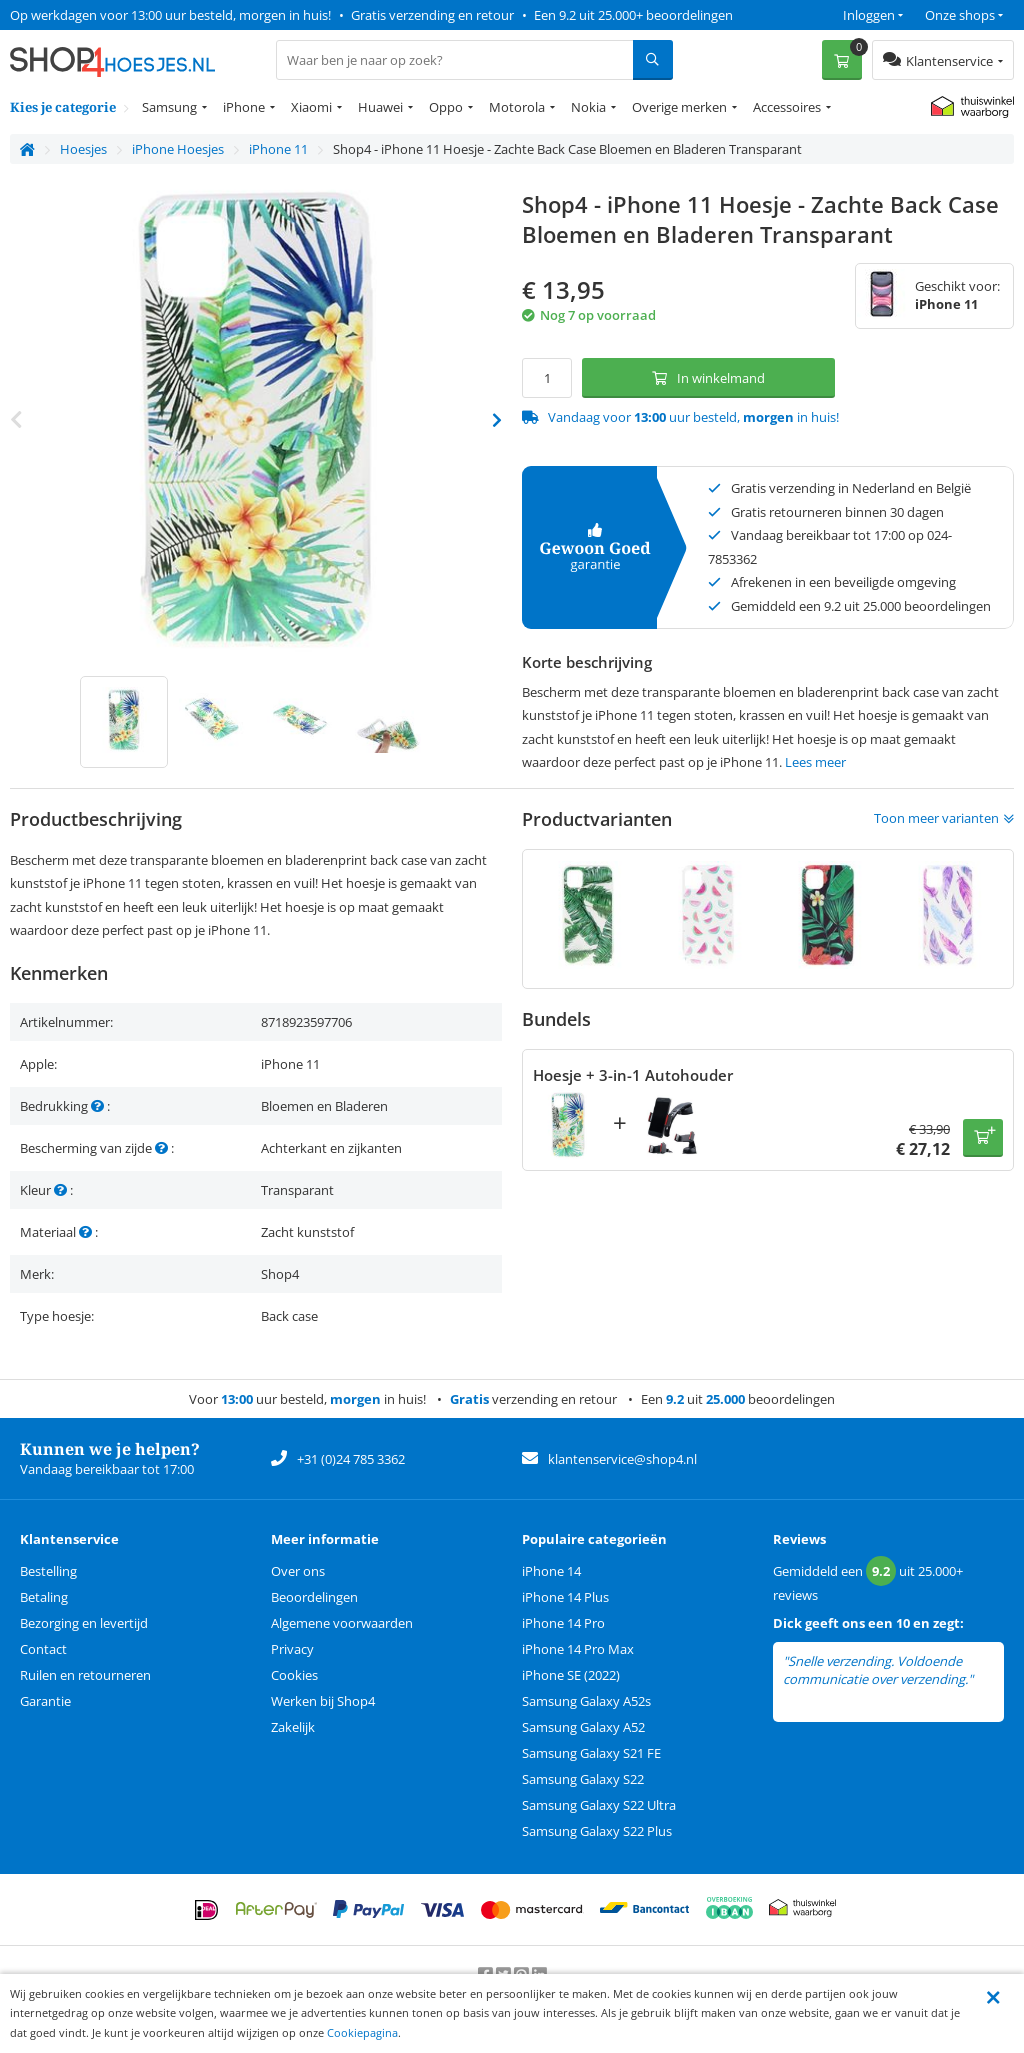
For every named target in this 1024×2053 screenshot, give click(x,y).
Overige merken (679, 107)
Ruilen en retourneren (85, 1675)
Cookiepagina (362, 2032)
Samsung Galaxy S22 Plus (597, 1831)
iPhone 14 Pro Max (578, 1649)
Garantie (45, 1701)
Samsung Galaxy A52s (586, 1701)
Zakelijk (293, 1727)
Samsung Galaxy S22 (583, 1779)
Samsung (169, 107)
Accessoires (787, 107)
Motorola (517, 107)
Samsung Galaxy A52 (583, 1727)
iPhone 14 (551, 1571)
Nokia (588, 107)
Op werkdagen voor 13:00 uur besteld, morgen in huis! (170, 15)
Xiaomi (311, 107)
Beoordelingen (314, 1597)
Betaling (44, 1597)
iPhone (244, 107)
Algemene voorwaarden (342, 1623)
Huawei (380, 107)
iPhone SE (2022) (571, 1675)
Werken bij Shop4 (323, 1701)
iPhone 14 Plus (565, 1597)
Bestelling (48, 1571)
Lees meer (815, 762)
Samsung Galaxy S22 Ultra (599, 1805)
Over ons (298, 1571)
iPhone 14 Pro (563, 1623)
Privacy (292, 1649)
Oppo (446, 107)
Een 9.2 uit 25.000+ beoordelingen (633, 15)
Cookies (294, 1675)
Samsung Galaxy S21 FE (591, 1753)
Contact (43, 1649)
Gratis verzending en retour (432, 15)
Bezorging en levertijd (84, 1623)
